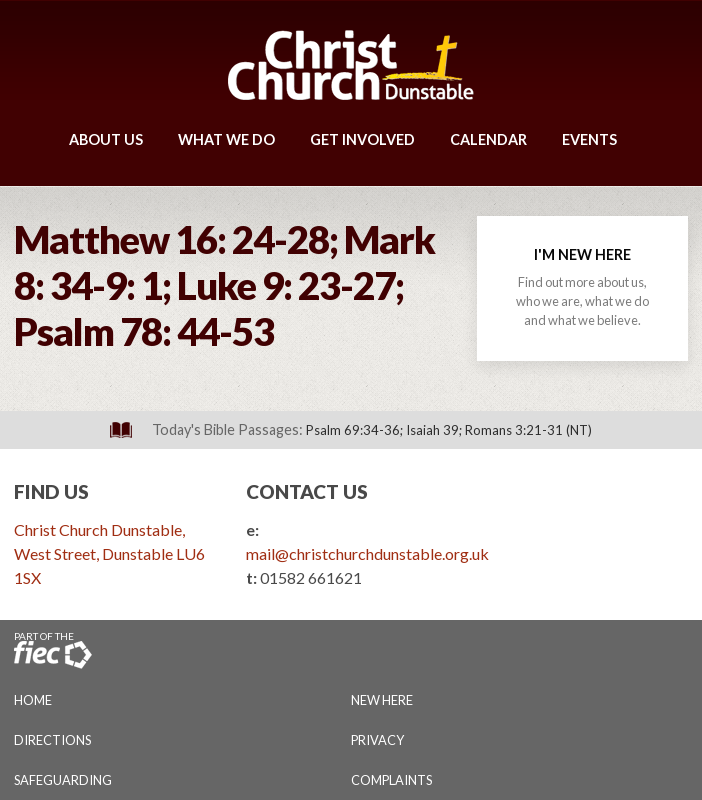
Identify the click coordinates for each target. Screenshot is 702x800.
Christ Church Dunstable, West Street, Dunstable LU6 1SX (109, 553)
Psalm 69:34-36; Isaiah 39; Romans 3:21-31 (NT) (449, 430)
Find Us (51, 491)
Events (589, 139)
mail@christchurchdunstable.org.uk (367, 553)
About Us (106, 139)
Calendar (488, 139)
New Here (382, 700)
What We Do (226, 139)
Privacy (377, 740)
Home (33, 700)
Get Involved (362, 139)
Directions (52, 740)
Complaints (391, 780)
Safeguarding (63, 780)
